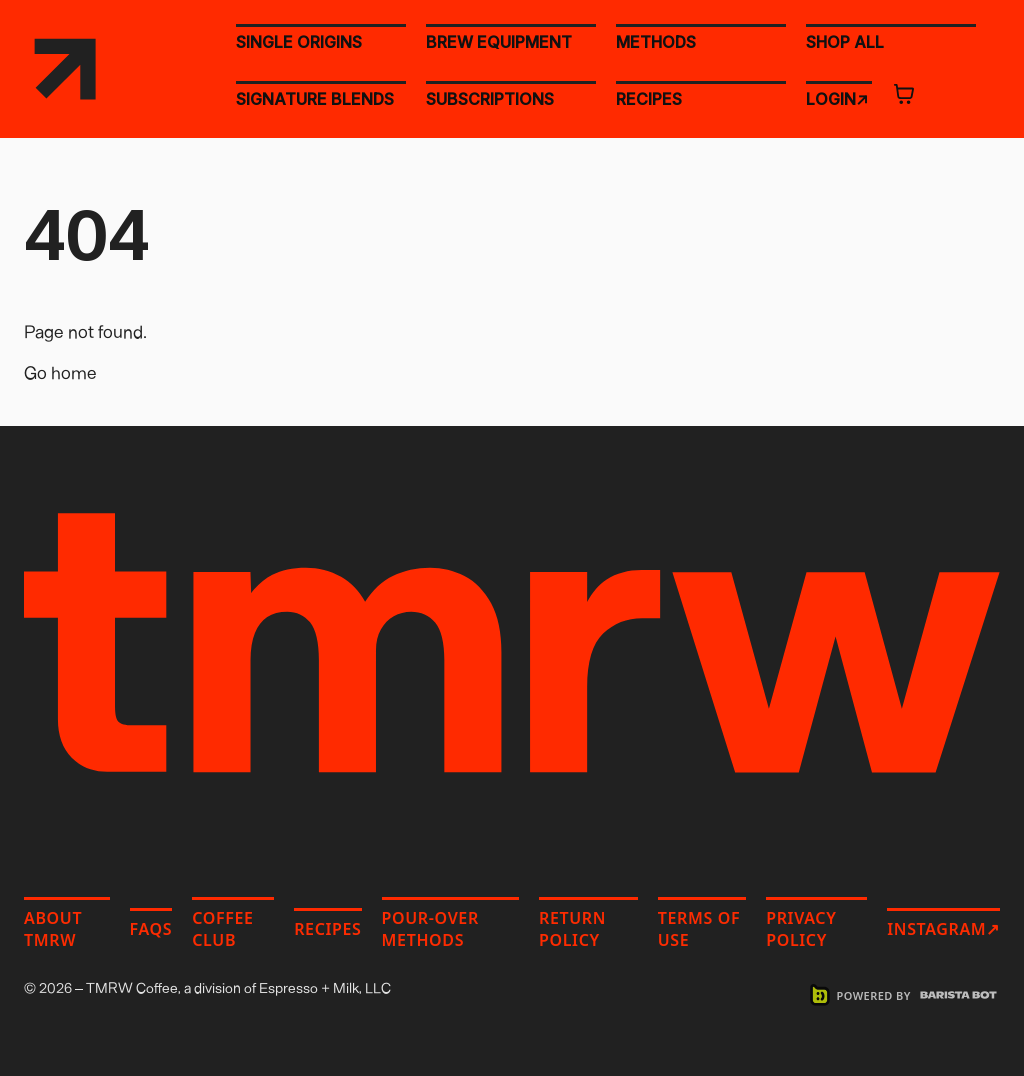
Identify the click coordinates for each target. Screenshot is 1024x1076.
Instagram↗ (943, 929)
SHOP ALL (845, 41)
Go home (60, 372)
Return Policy (572, 929)
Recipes (327, 929)
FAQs (151, 929)
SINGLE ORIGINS (299, 42)
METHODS (656, 42)
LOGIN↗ (837, 98)
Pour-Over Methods (430, 929)
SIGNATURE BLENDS (315, 99)
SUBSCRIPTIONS (490, 99)
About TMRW (53, 929)
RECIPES (649, 99)
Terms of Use (699, 929)
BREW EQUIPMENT (499, 42)
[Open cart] (904, 94)
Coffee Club (222, 929)
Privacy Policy (801, 929)
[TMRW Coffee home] (65, 69)
